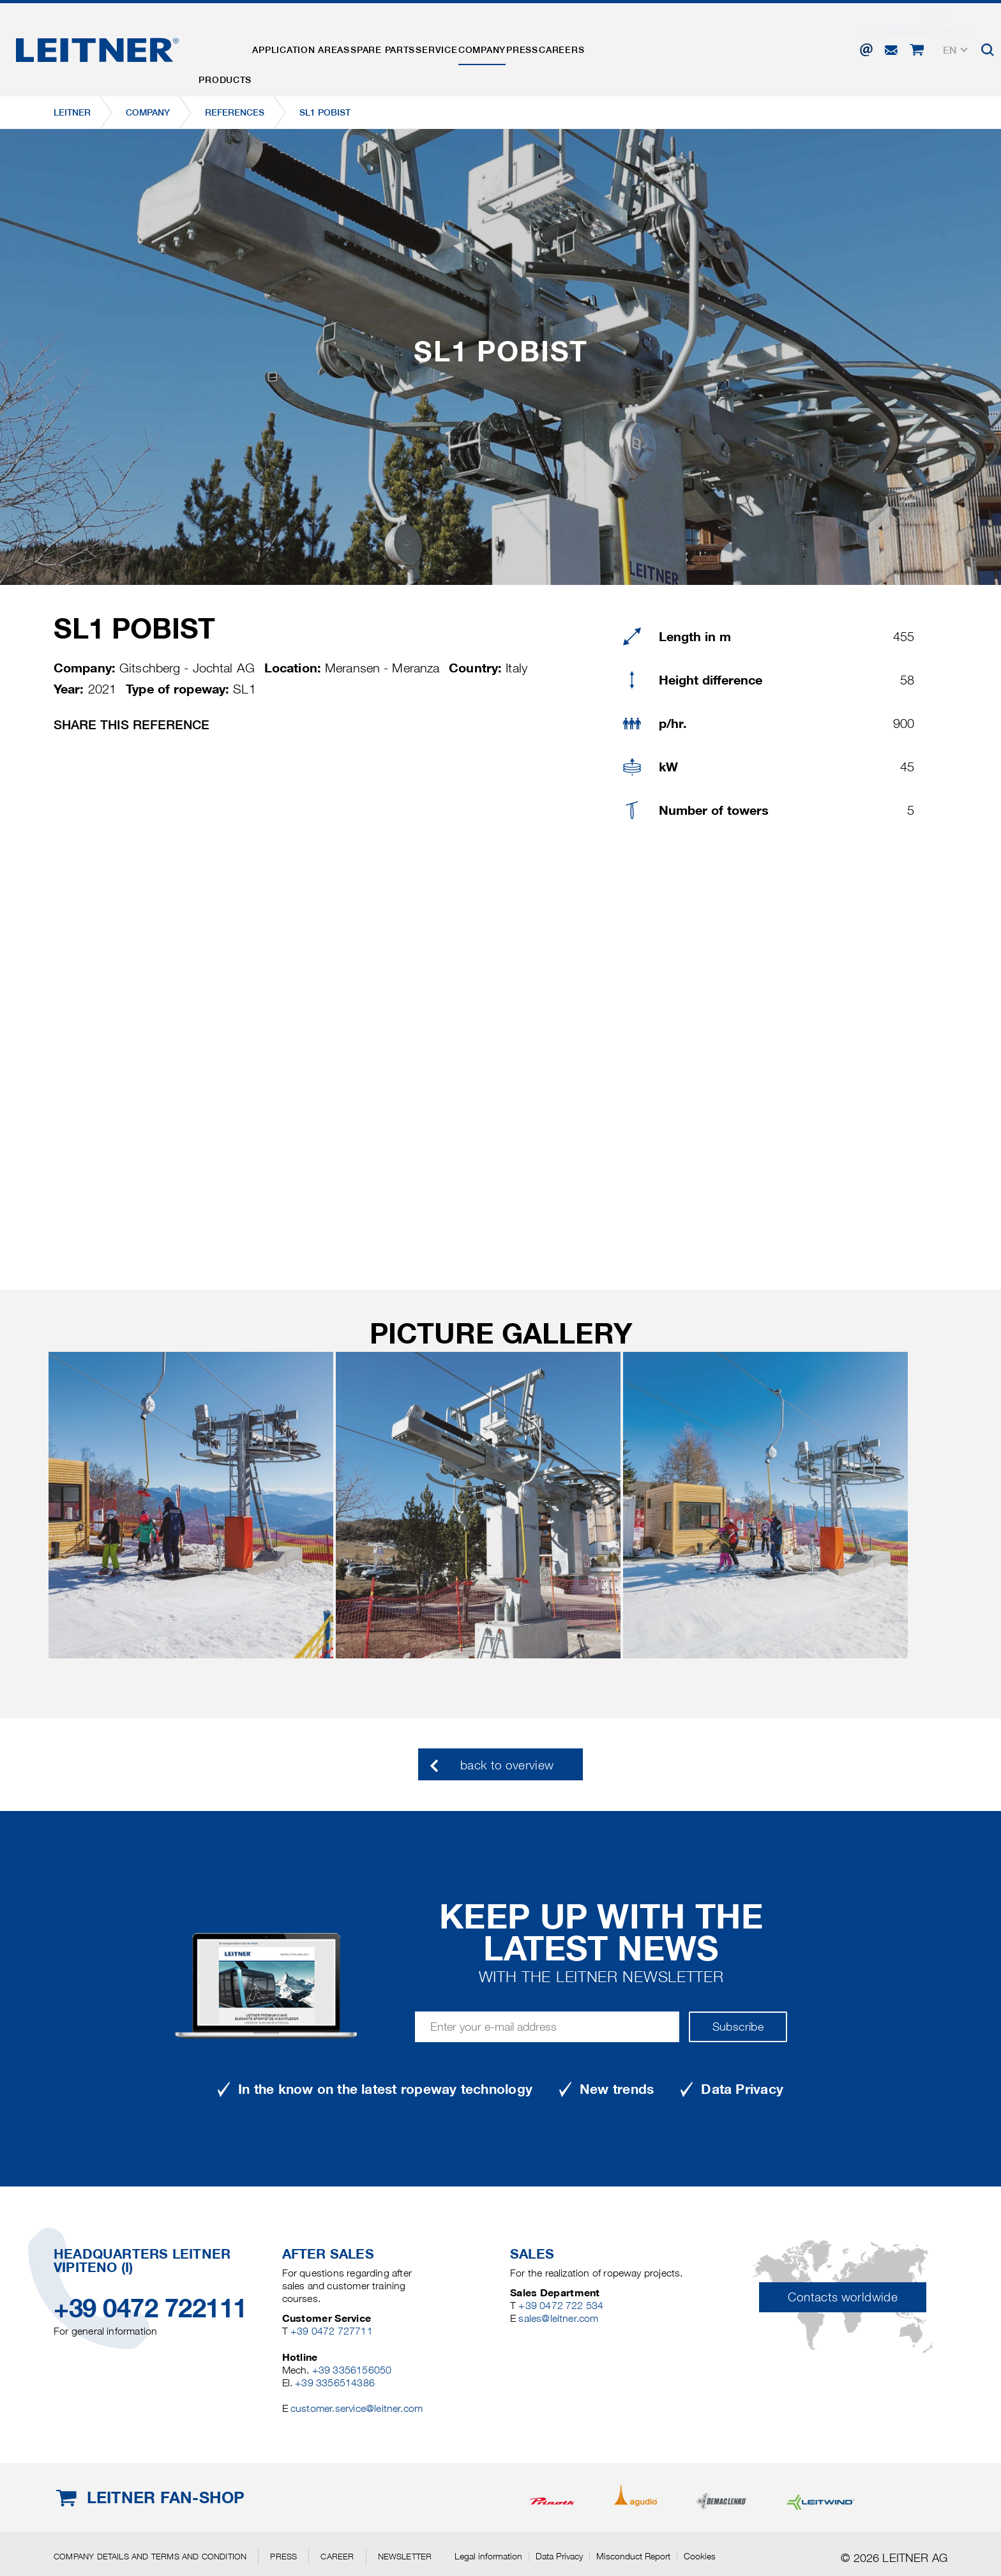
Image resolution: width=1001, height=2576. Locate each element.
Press (609, 47)
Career (337, 2556)
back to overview (507, 1765)
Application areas (324, 47)
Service (492, 47)
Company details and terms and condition (150, 2556)
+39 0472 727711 (331, 2331)
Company (552, 47)
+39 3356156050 (352, 2370)
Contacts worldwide (842, 2297)
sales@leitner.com (558, 2318)
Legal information (488, 2556)
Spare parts (422, 47)
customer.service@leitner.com (356, 2408)
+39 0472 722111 (150, 2308)
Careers (664, 47)
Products (233, 47)
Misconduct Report (633, 2556)
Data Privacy (559, 2556)
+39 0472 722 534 (560, 2305)
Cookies (700, 2556)
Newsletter (405, 2556)
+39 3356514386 (335, 2383)
